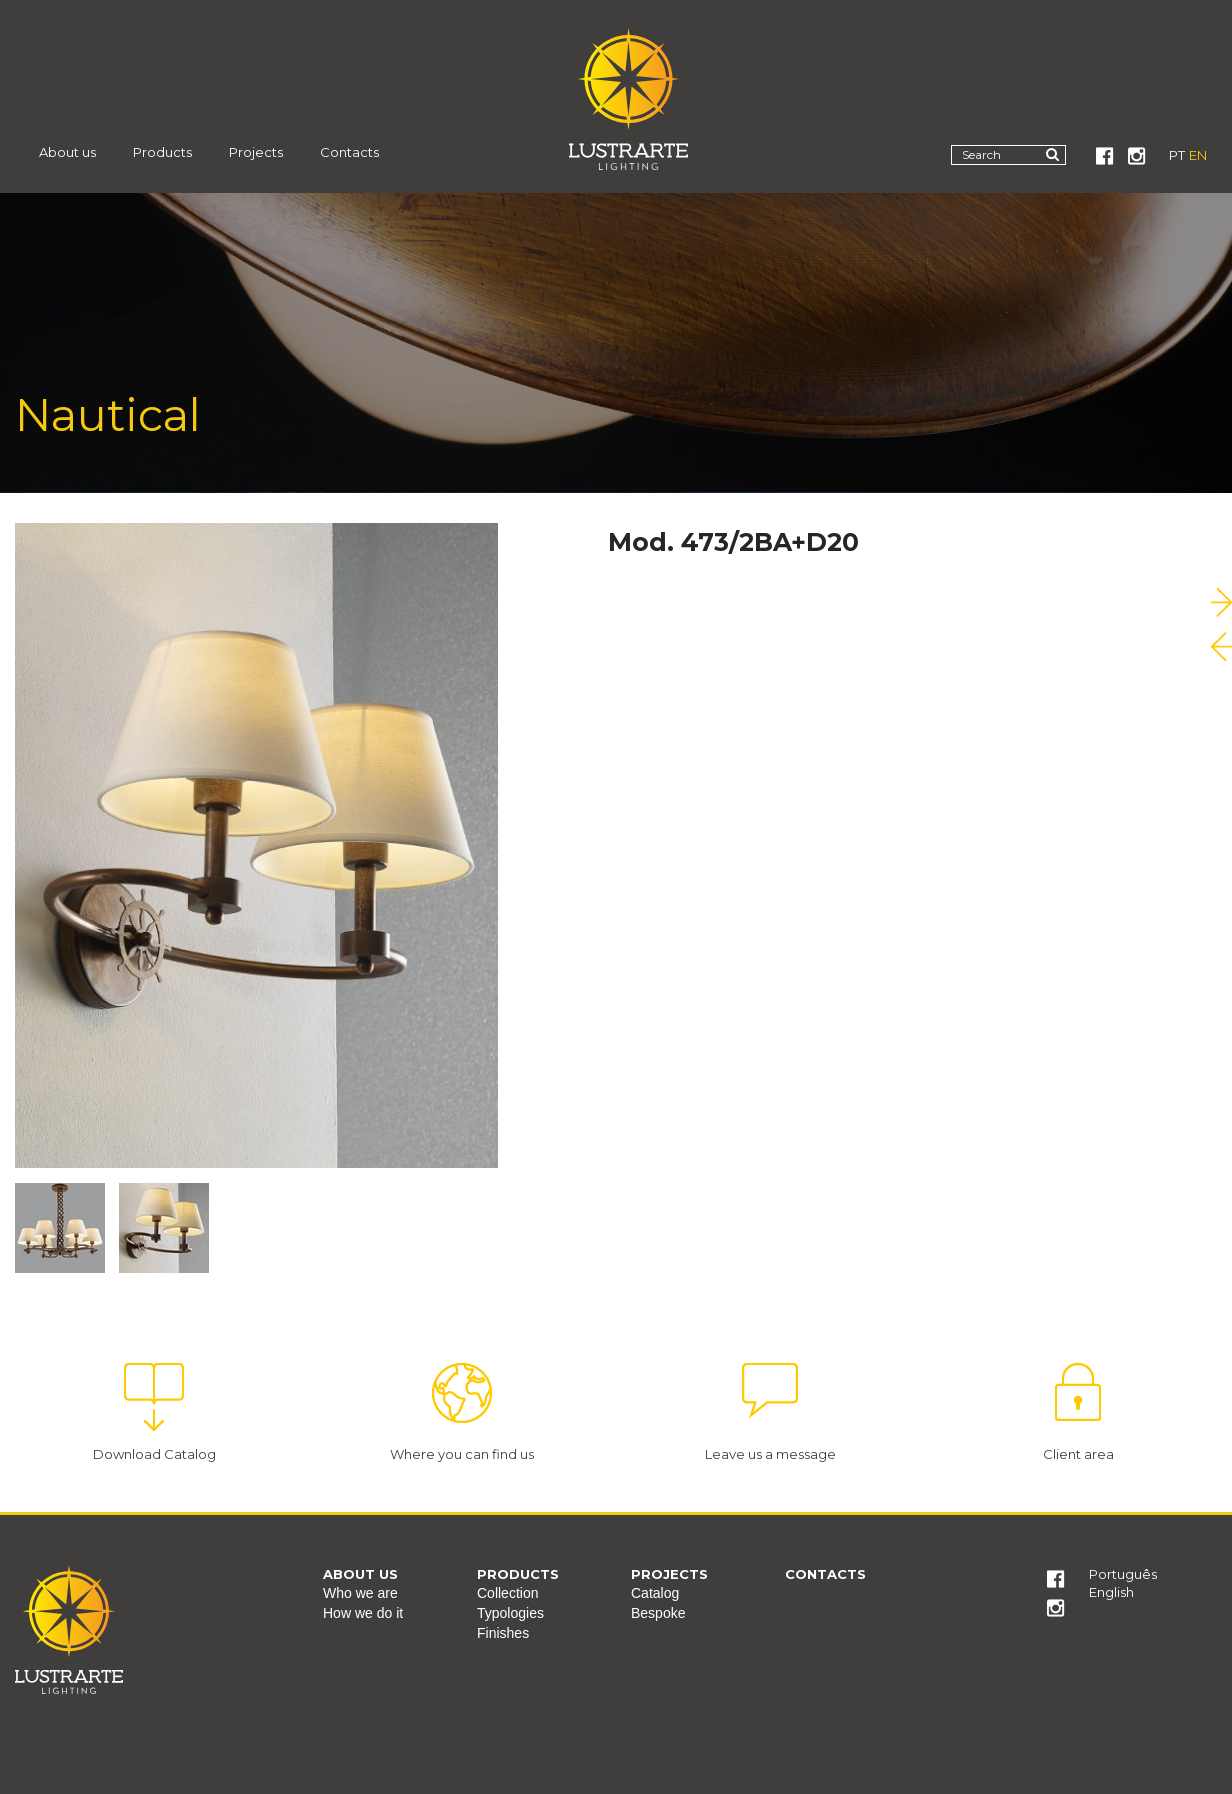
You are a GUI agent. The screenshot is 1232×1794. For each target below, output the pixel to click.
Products (162, 152)
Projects (256, 152)
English (1111, 1592)
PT (1177, 155)
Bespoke (658, 1613)
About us (67, 152)
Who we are (360, 1593)
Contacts (349, 152)
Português (1123, 1574)
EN (1198, 155)
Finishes (503, 1633)
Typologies (510, 1613)
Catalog (655, 1593)
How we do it (363, 1613)
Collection (507, 1593)
